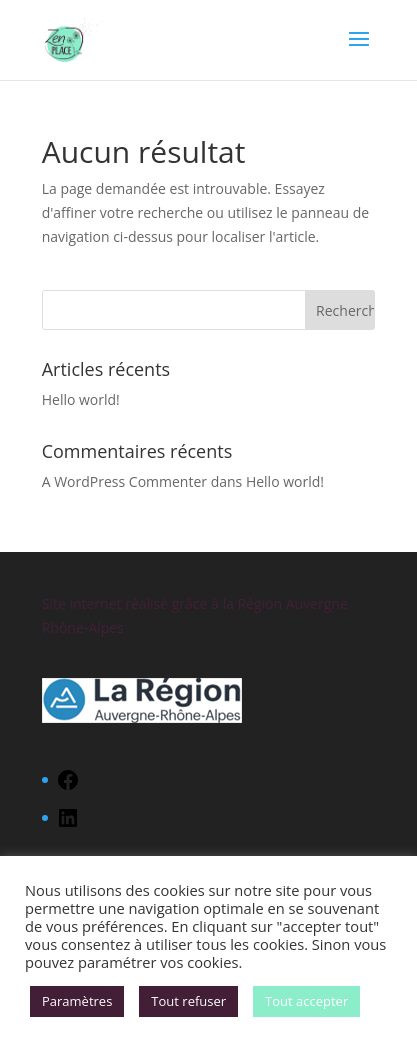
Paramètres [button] (77, 1001)
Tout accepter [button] (306, 1001)
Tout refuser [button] (188, 1001)
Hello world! (81, 399)
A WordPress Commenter (124, 481)
